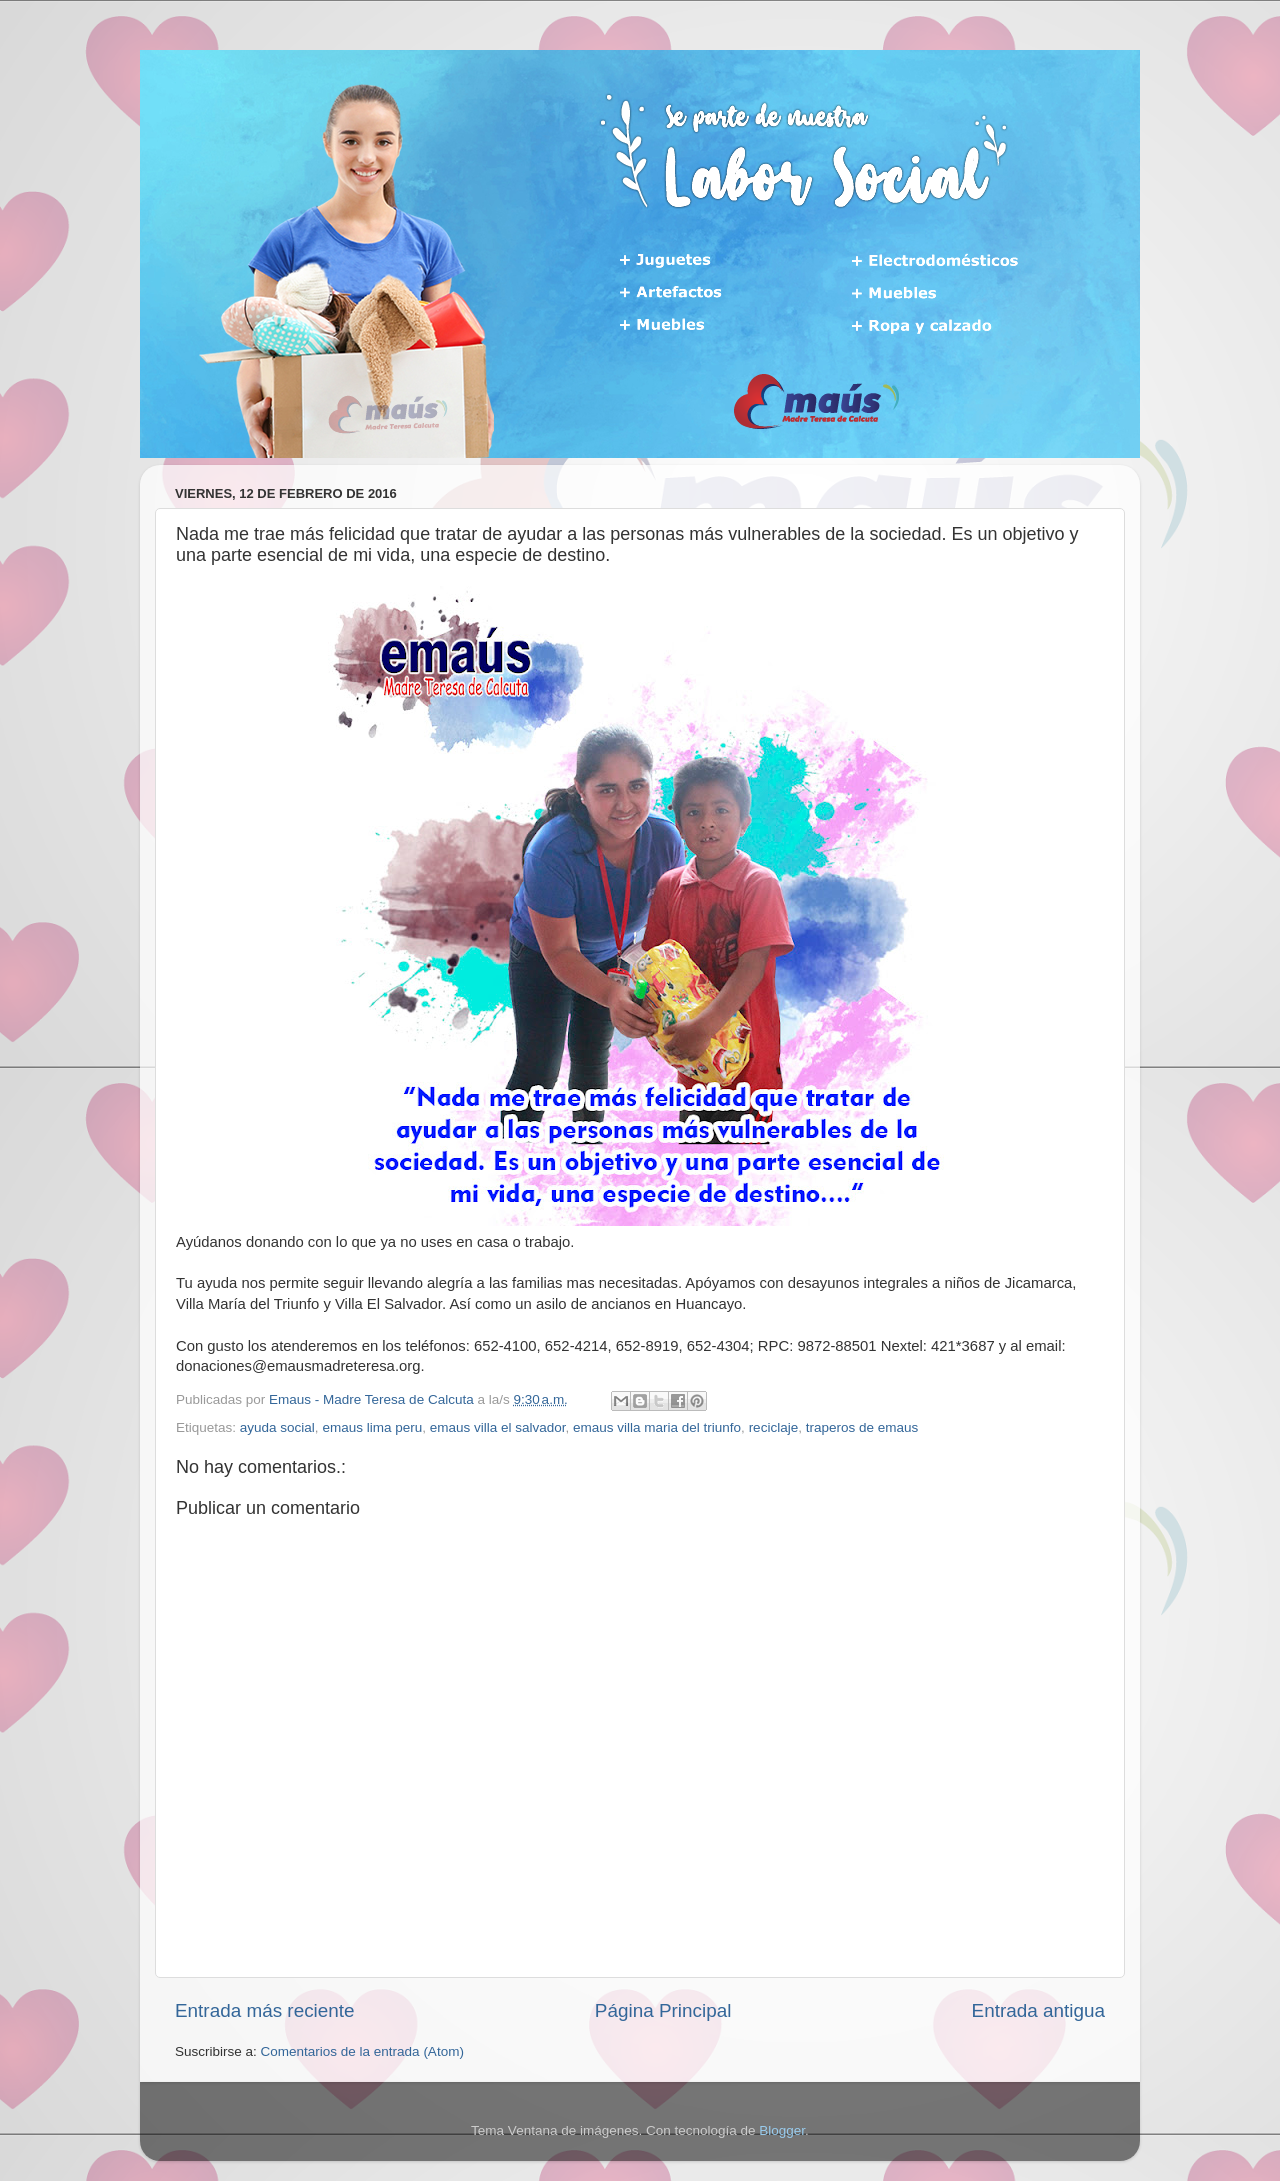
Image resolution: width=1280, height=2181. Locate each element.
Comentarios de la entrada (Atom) (362, 2051)
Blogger (782, 2130)
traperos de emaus (862, 1427)
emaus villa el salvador (498, 1427)
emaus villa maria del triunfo (657, 1427)
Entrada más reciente (265, 2010)
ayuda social (277, 1427)
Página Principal (663, 2010)
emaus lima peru (372, 1427)
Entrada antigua (1038, 2010)
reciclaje (774, 1427)
